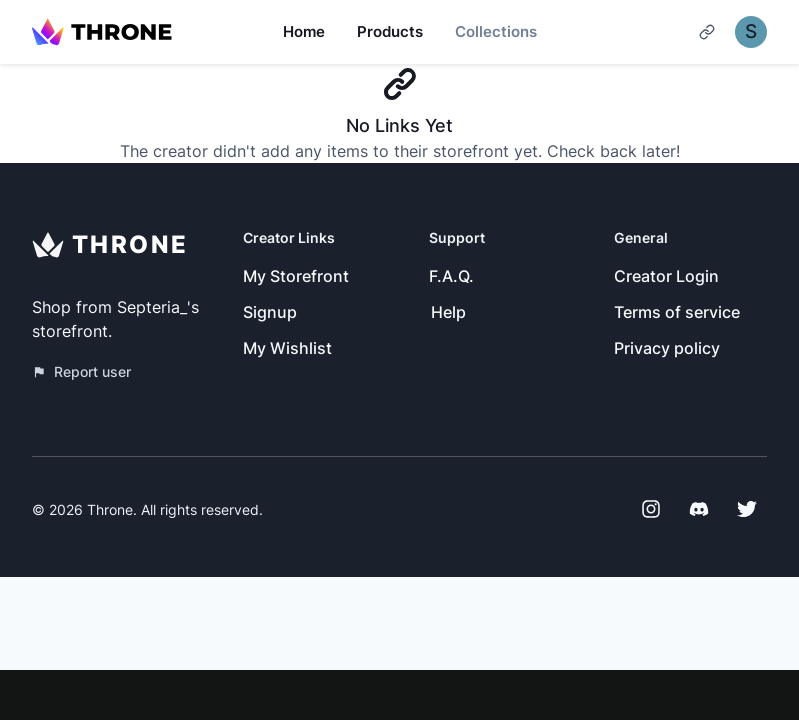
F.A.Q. (451, 276)
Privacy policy (667, 348)
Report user (81, 371)
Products (390, 31)
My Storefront (296, 276)
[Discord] (699, 509)
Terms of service (677, 312)
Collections (496, 31)
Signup (270, 312)
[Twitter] (747, 509)
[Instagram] (651, 509)
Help (448, 312)
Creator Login (666, 276)
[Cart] (707, 32)
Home (304, 31)
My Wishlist (287, 348)
